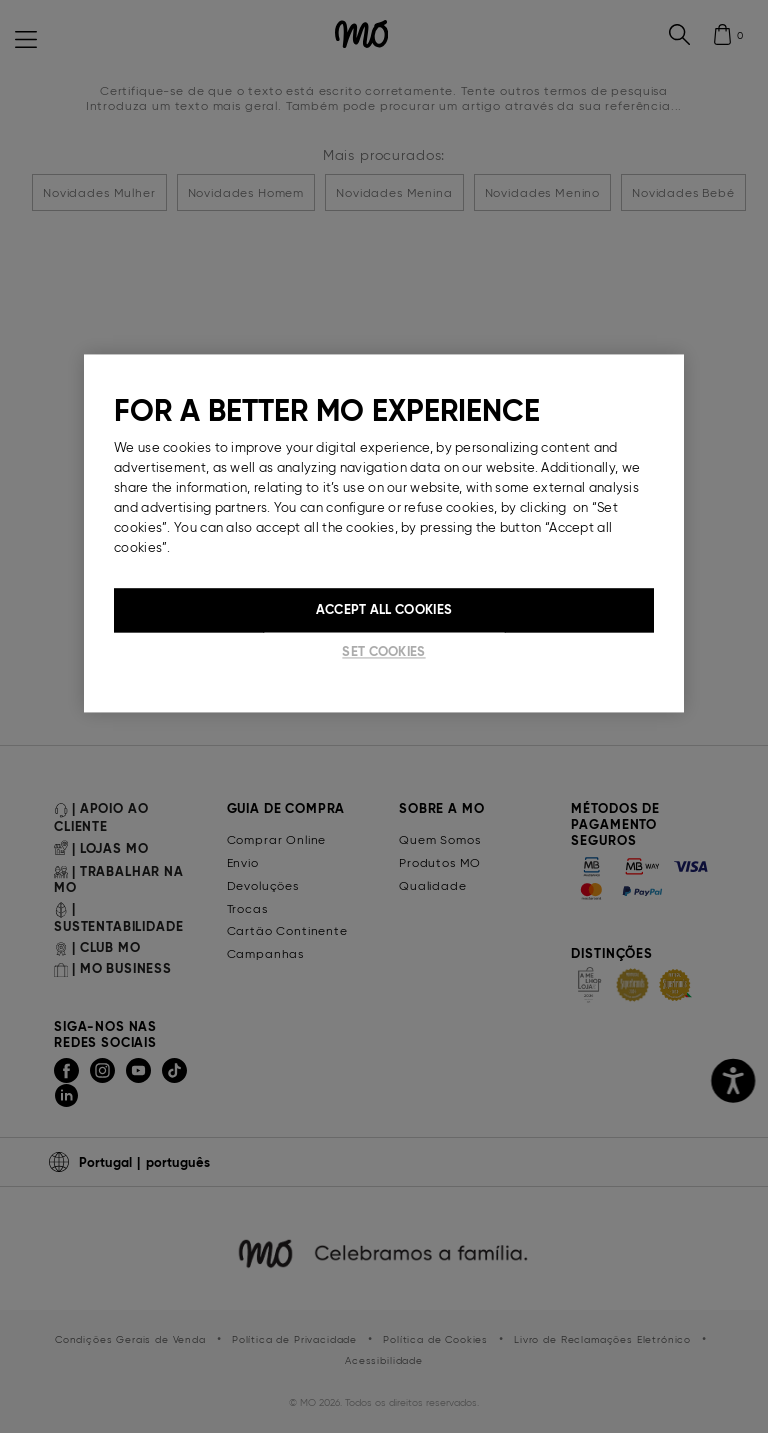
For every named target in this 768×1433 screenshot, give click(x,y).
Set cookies (383, 652)
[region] (384, 534)
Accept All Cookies (384, 610)
